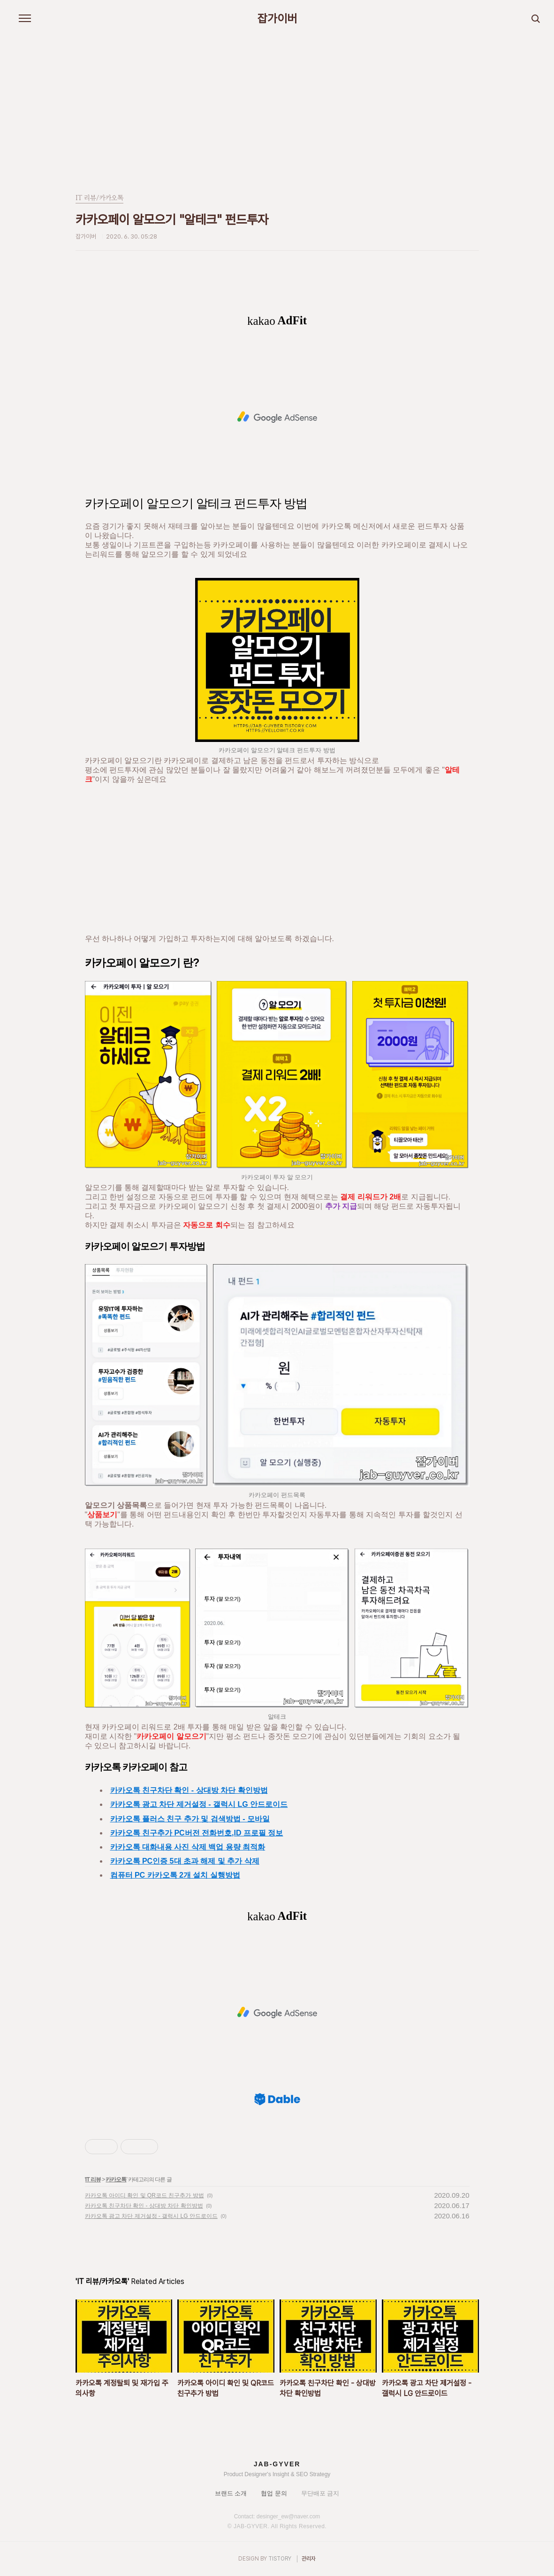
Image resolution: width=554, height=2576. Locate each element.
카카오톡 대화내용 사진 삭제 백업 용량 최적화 (188, 1847)
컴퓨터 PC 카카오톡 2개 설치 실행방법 (175, 1875)
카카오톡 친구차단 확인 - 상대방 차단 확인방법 (189, 1790)
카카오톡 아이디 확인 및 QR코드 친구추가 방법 (144, 2195)
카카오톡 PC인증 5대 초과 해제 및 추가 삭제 (184, 1861)
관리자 (309, 2558)
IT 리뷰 (93, 2179)
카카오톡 (116, 2179)
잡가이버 (277, 18)
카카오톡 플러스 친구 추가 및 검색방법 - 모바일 (190, 1819)
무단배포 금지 (320, 2493)
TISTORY (279, 2558)
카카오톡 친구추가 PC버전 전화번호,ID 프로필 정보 (196, 1833)
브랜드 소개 (231, 2493)
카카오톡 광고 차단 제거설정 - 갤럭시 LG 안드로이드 (199, 1804)
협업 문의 (274, 2493)
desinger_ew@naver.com (288, 2516)
